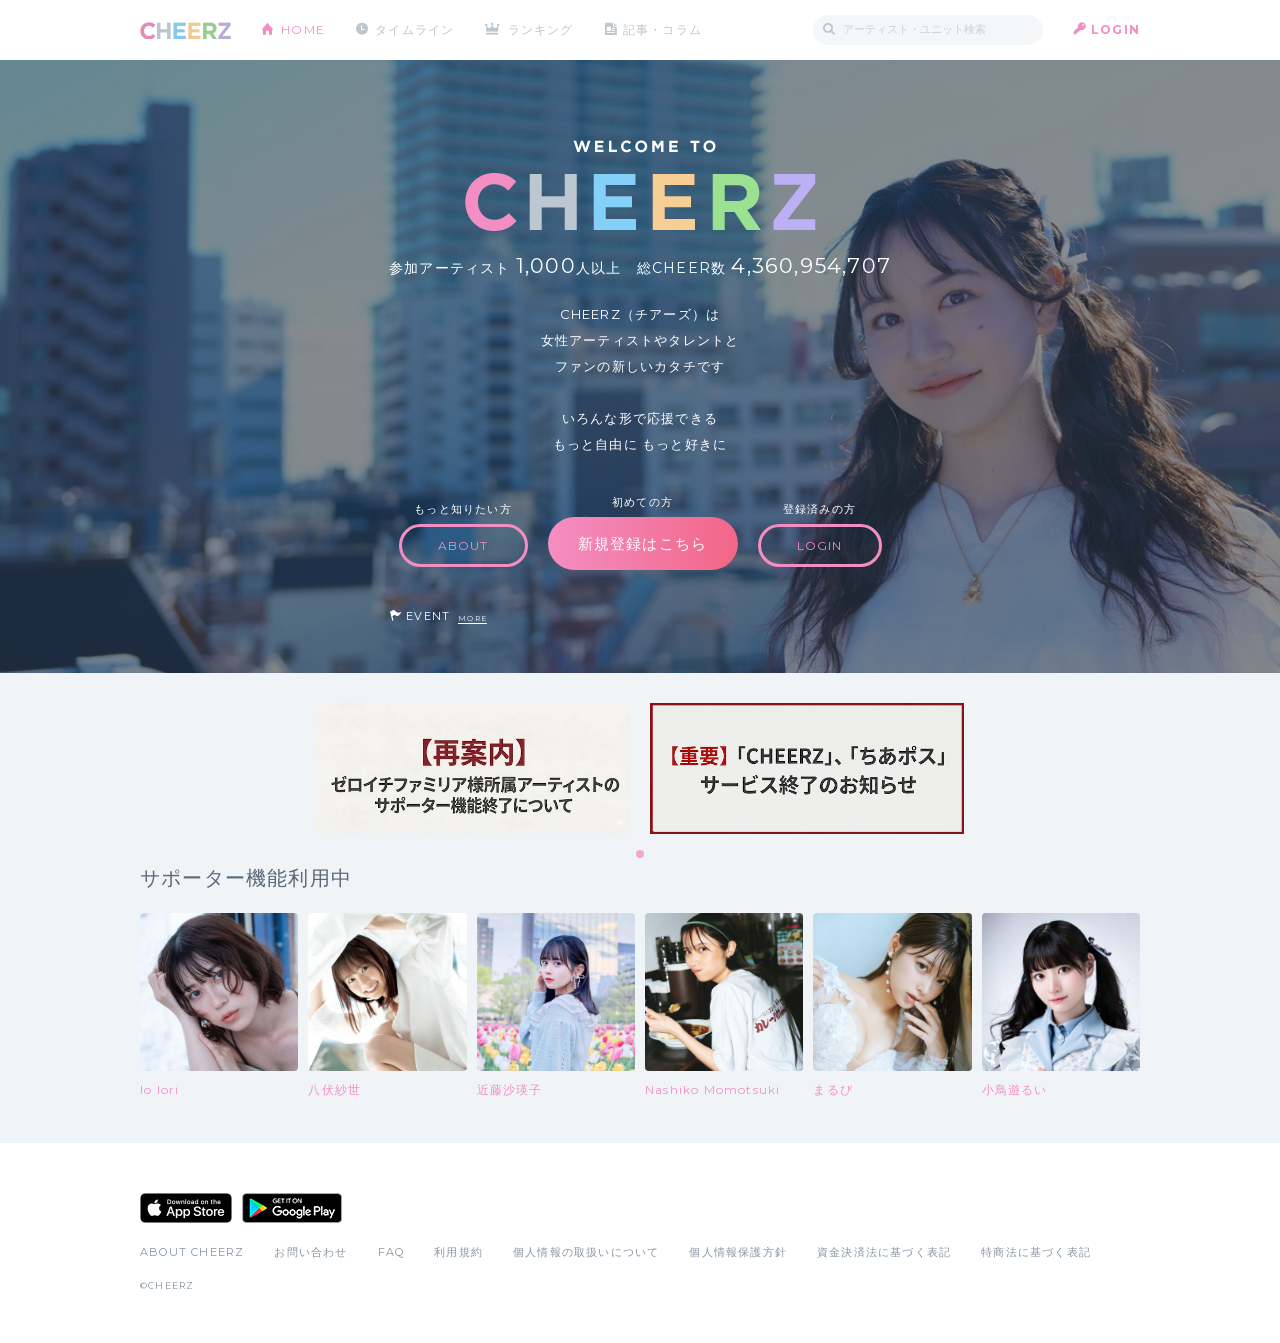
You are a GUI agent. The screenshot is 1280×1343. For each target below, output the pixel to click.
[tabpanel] (473, 768)
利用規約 (458, 1252)
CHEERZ (185, 30)
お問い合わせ (310, 1252)
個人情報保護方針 (738, 1252)
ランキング (541, 29)
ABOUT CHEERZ (192, 1252)
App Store (186, 1208)
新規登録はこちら (643, 543)
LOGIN (1115, 29)
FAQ (391, 1252)
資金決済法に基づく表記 (884, 1252)
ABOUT (463, 545)
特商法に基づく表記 (1036, 1252)
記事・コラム (662, 29)
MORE (472, 618)
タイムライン (414, 29)
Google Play (292, 1208)
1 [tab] (641, 855)
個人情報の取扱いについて (586, 1252)
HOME (303, 29)
